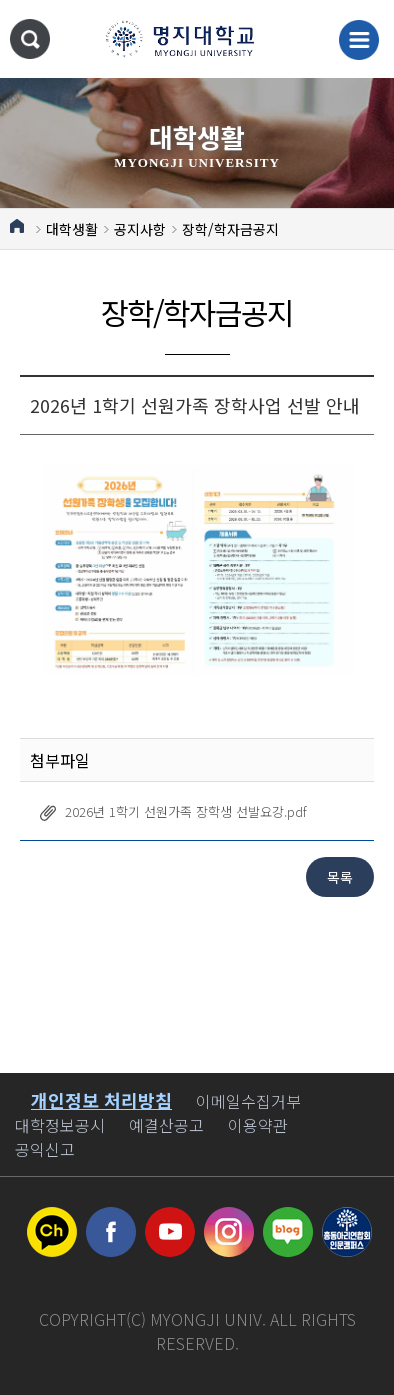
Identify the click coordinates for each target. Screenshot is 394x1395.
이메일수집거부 (248, 1101)
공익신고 (45, 1149)
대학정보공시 (60, 1125)
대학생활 (72, 229)
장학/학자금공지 (230, 229)
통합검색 (30, 39)
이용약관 (258, 1125)
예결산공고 (166, 1125)
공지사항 (140, 229)
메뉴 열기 (359, 40)
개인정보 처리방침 (101, 1100)
